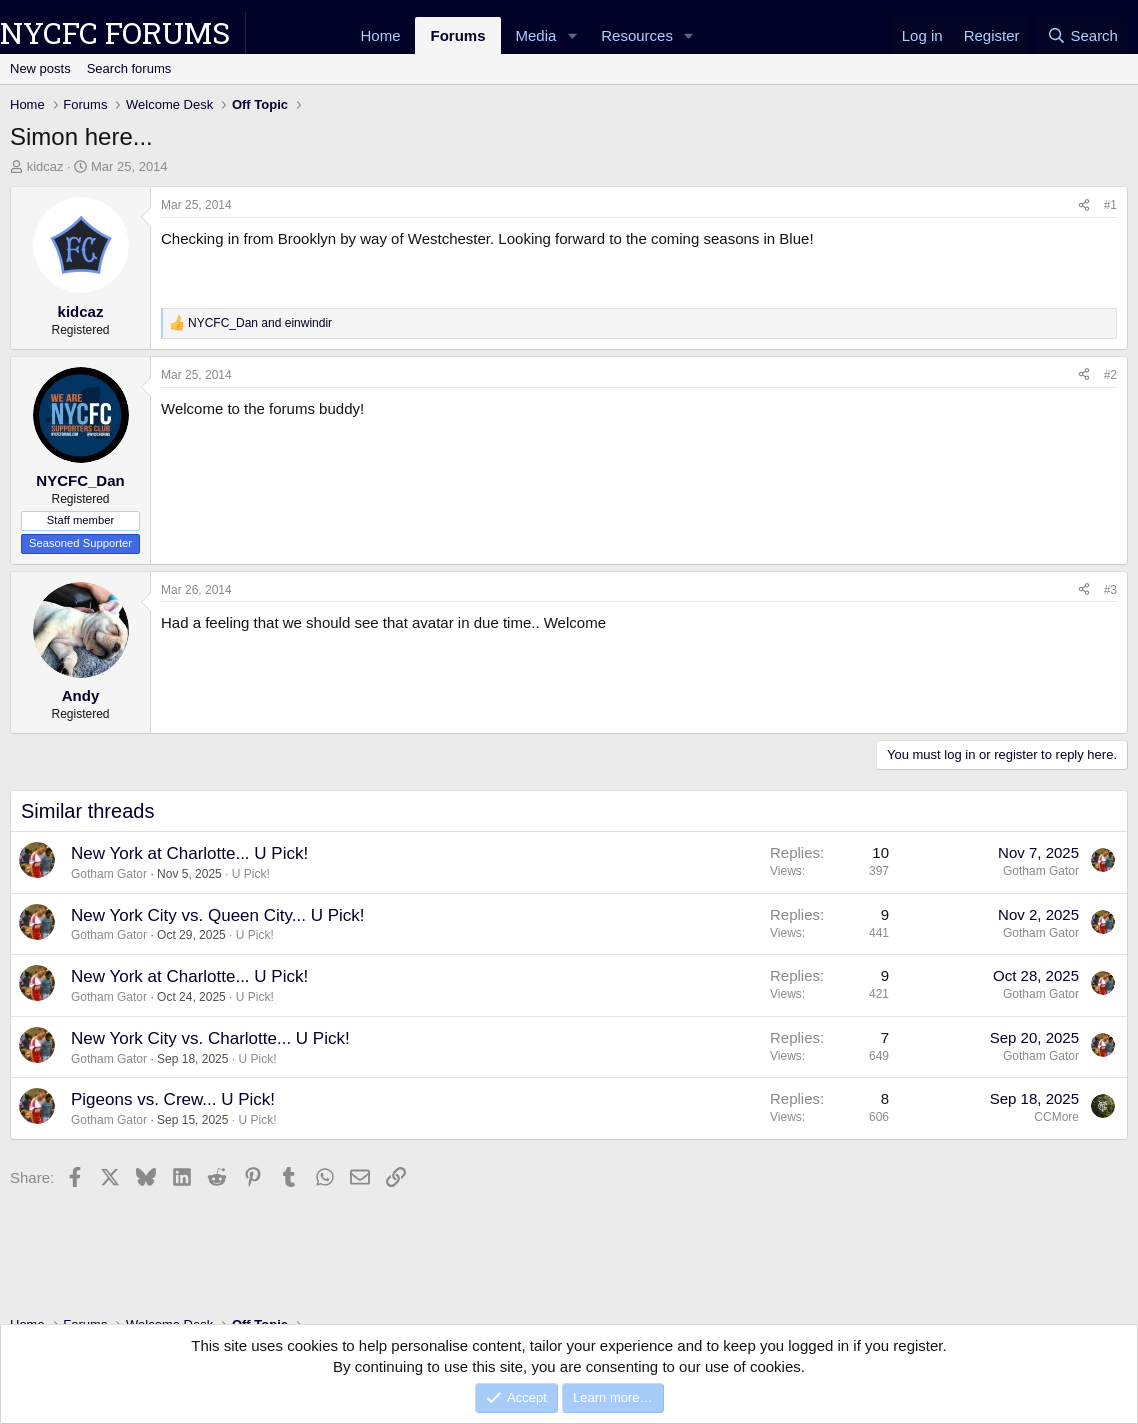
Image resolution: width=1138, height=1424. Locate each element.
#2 (1110, 375)
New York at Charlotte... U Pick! (189, 853)
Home (380, 35)
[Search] (1082, 35)
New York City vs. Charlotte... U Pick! (210, 1038)
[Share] (1084, 205)
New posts (40, 68)
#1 (1110, 205)
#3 (1110, 590)
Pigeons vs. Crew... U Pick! (173, 1099)
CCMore (1056, 1117)
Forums (457, 35)
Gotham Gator (109, 874)
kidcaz (45, 166)
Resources (637, 35)
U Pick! (251, 874)
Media (536, 35)
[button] (572, 35)
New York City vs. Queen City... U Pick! (218, 915)
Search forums (129, 68)
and (260, 323)
